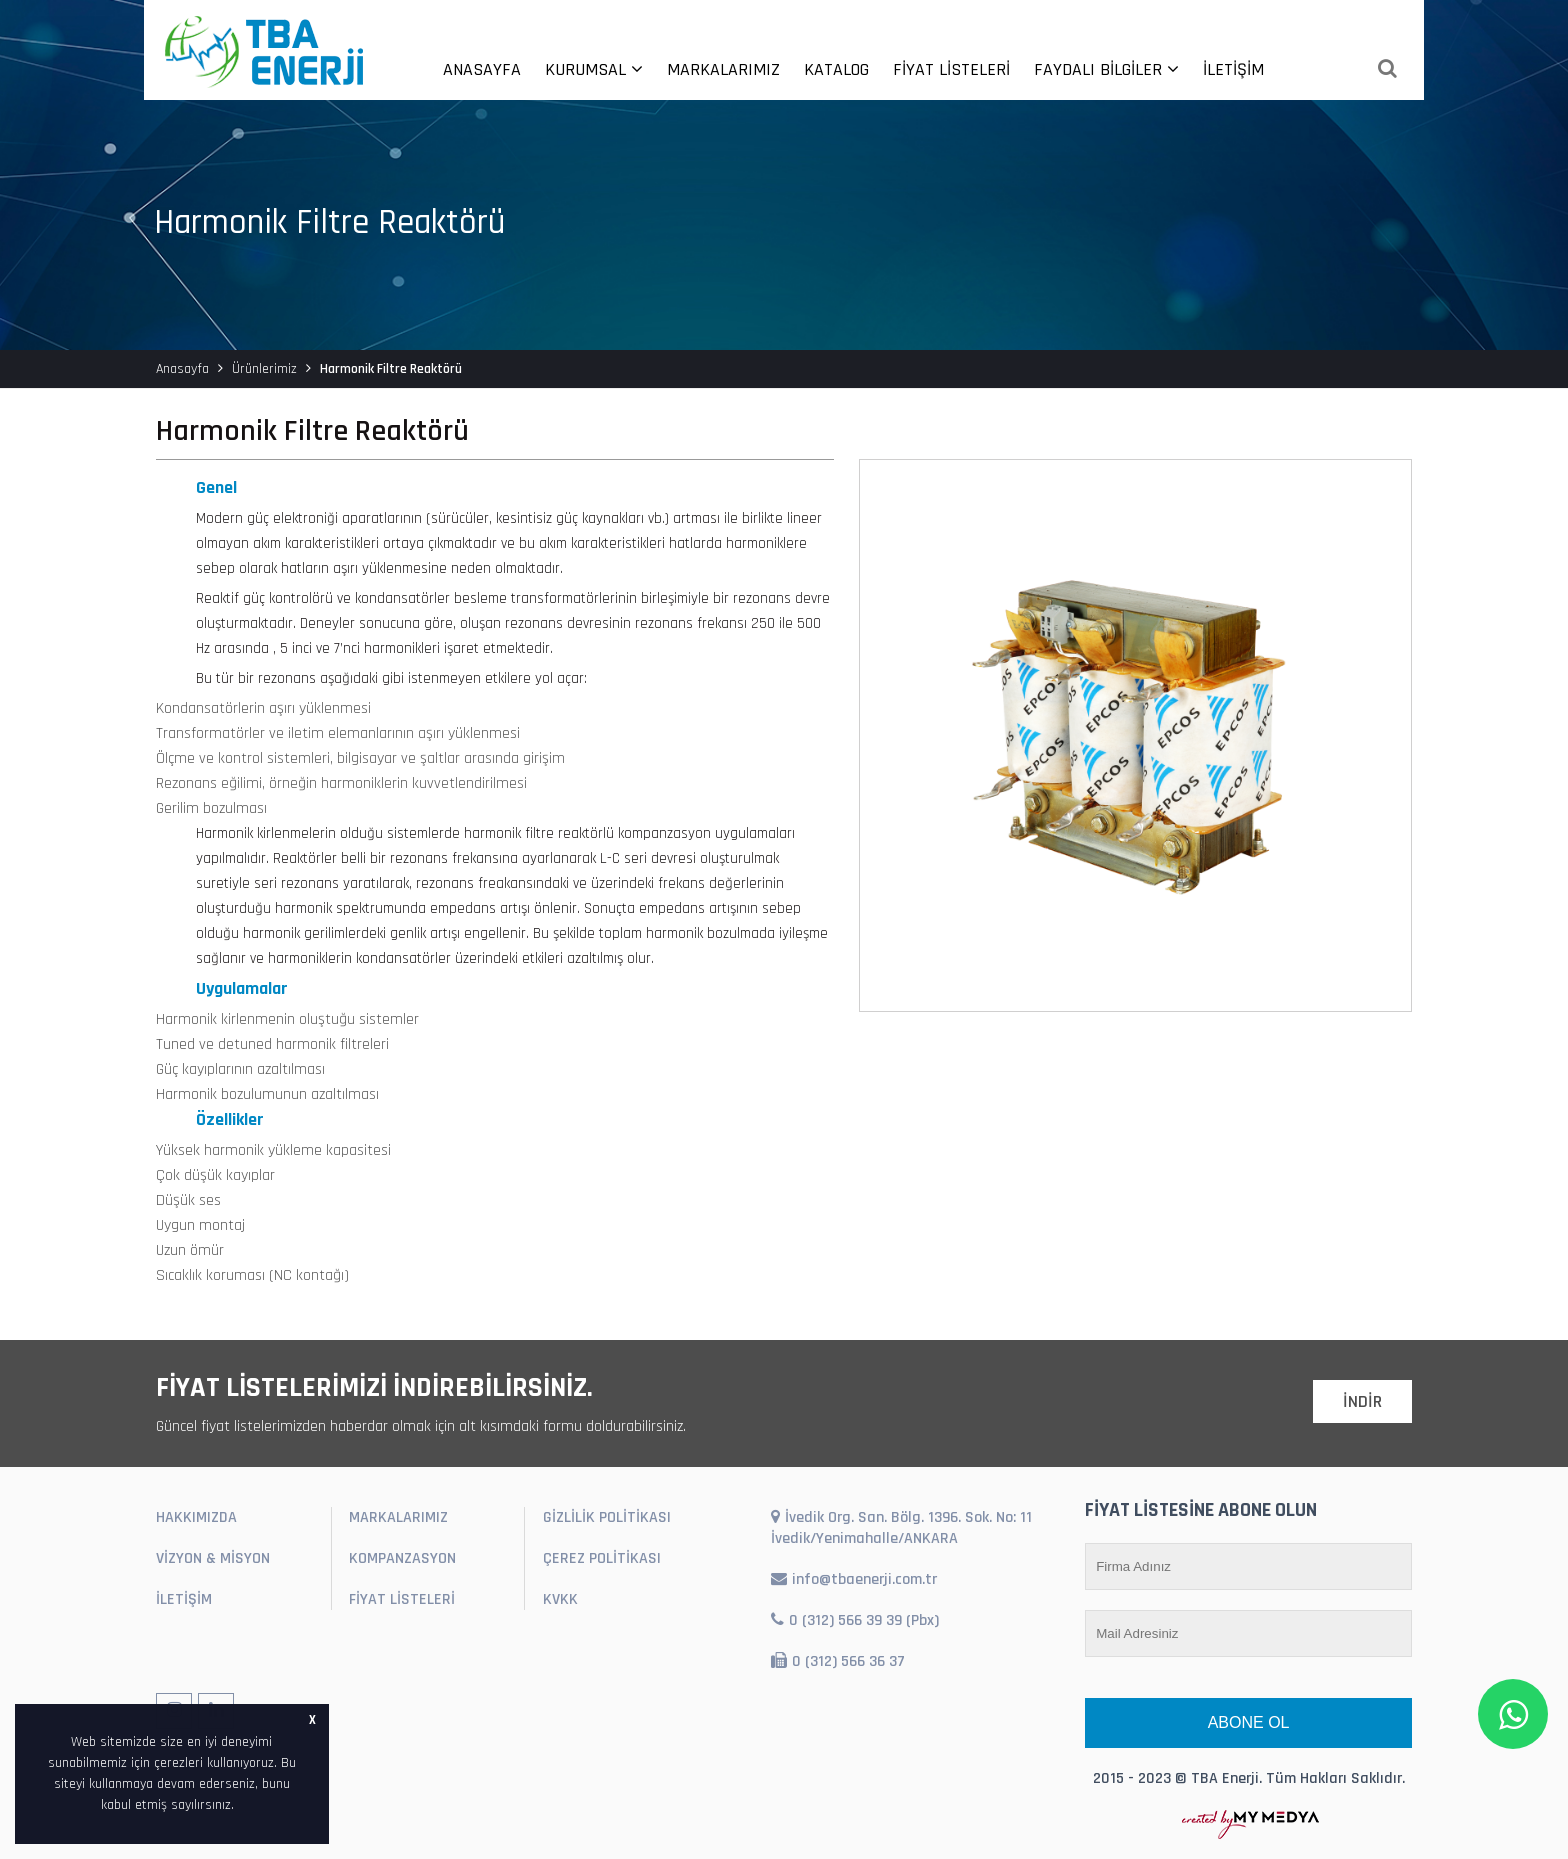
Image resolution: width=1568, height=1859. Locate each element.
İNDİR (1362, 1401)
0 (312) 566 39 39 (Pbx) (855, 1620)
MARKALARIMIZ (723, 69)
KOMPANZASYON (402, 1558)
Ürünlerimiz (264, 369)
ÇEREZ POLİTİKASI (602, 1558)
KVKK (560, 1599)
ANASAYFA (482, 69)
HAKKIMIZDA (196, 1517)
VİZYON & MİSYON (213, 1558)
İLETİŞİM (1233, 69)
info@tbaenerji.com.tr (854, 1579)
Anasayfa (182, 369)
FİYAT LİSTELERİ (951, 69)
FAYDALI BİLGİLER (1106, 69)
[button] (241, 1806)
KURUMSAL (594, 69)
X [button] (312, 1720)
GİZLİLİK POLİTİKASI (607, 1517)
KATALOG (836, 69)
